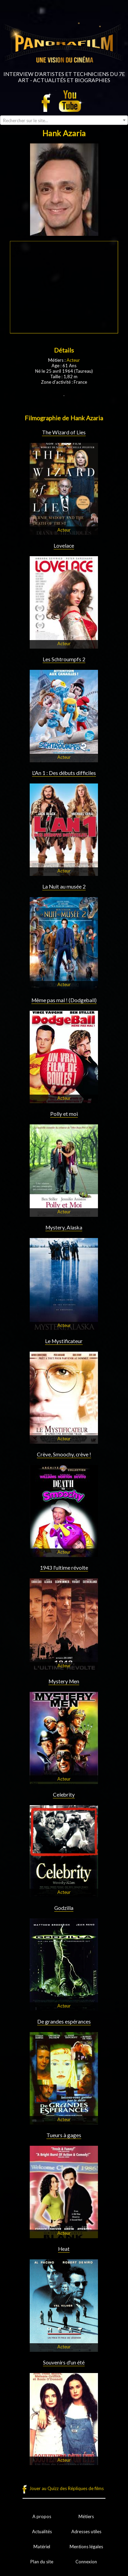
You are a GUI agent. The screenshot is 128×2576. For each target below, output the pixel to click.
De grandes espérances (64, 2021)
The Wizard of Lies (64, 432)
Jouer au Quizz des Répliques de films (66, 2488)
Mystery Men (63, 1681)
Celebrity (64, 1794)
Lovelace (64, 546)
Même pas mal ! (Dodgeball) (64, 1000)
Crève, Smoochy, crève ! (64, 1454)
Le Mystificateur (64, 1341)
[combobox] (64, 120)
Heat (64, 2249)
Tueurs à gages (63, 2135)
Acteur (73, 360)
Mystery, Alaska (63, 1227)
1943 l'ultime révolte (64, 1568)
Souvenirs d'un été (64, 2362)
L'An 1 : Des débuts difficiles (64, 773)
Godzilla (63, 1908)
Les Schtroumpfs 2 (64, 659)
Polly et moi (64, 1114)
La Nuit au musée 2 (64, 886)
